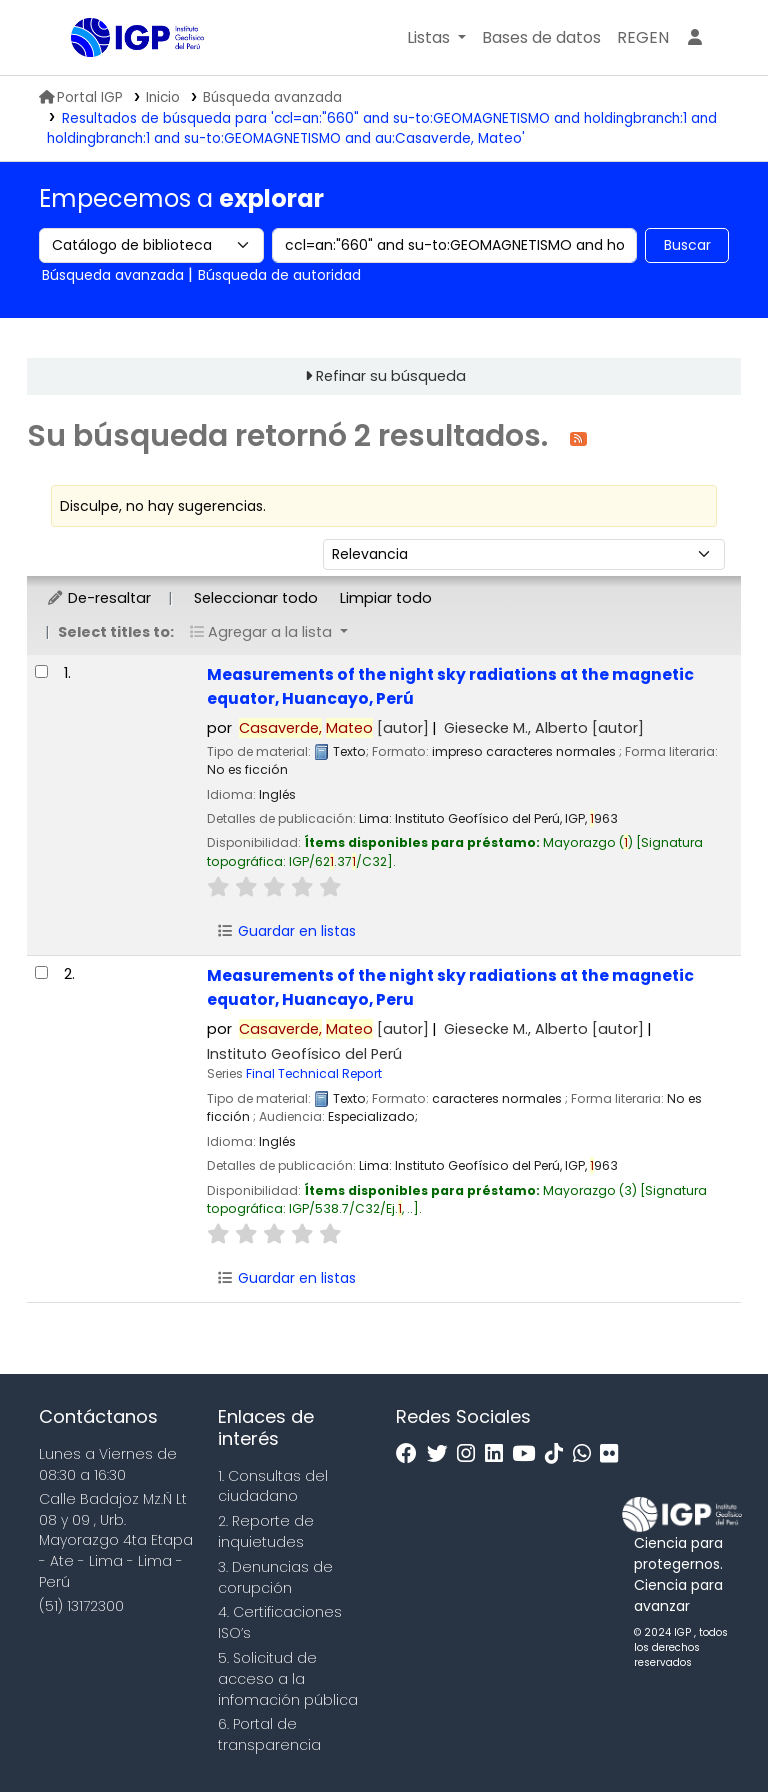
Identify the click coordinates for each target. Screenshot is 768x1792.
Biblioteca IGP (121, 78)
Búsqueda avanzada (272, 97)
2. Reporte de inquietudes (266, 1531)
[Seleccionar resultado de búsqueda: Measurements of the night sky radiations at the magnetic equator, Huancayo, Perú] (41, 671)
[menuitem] (643, 38)
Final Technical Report (314, 1073)
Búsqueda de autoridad (279, 275)
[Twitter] (442, 1454)
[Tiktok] (559, 1454)
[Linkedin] (499, 1454)
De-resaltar (98, 598)
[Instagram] (471, 1454)
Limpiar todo (386, 598)
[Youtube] (528, 1454)
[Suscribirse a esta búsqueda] (578, 437)
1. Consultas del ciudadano (273, 1486)
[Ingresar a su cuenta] (695, 38)
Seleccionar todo (256, 598)
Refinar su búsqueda (391, 376)
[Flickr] (614, 1454)
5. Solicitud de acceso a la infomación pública (288, 1679)
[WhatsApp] (587, 1454)
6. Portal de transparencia (269, 1734)
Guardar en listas (286, 931)
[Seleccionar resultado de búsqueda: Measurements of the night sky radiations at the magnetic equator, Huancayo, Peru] (41, 972)
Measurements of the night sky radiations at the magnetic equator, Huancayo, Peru (450, 987)
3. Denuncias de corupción (275, 1577)
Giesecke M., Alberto (544, 728)
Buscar (687, 245)
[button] (436, 38)
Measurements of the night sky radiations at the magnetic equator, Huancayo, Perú (450, 686)
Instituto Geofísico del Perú (304, 1054)
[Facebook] (411, 1454)
